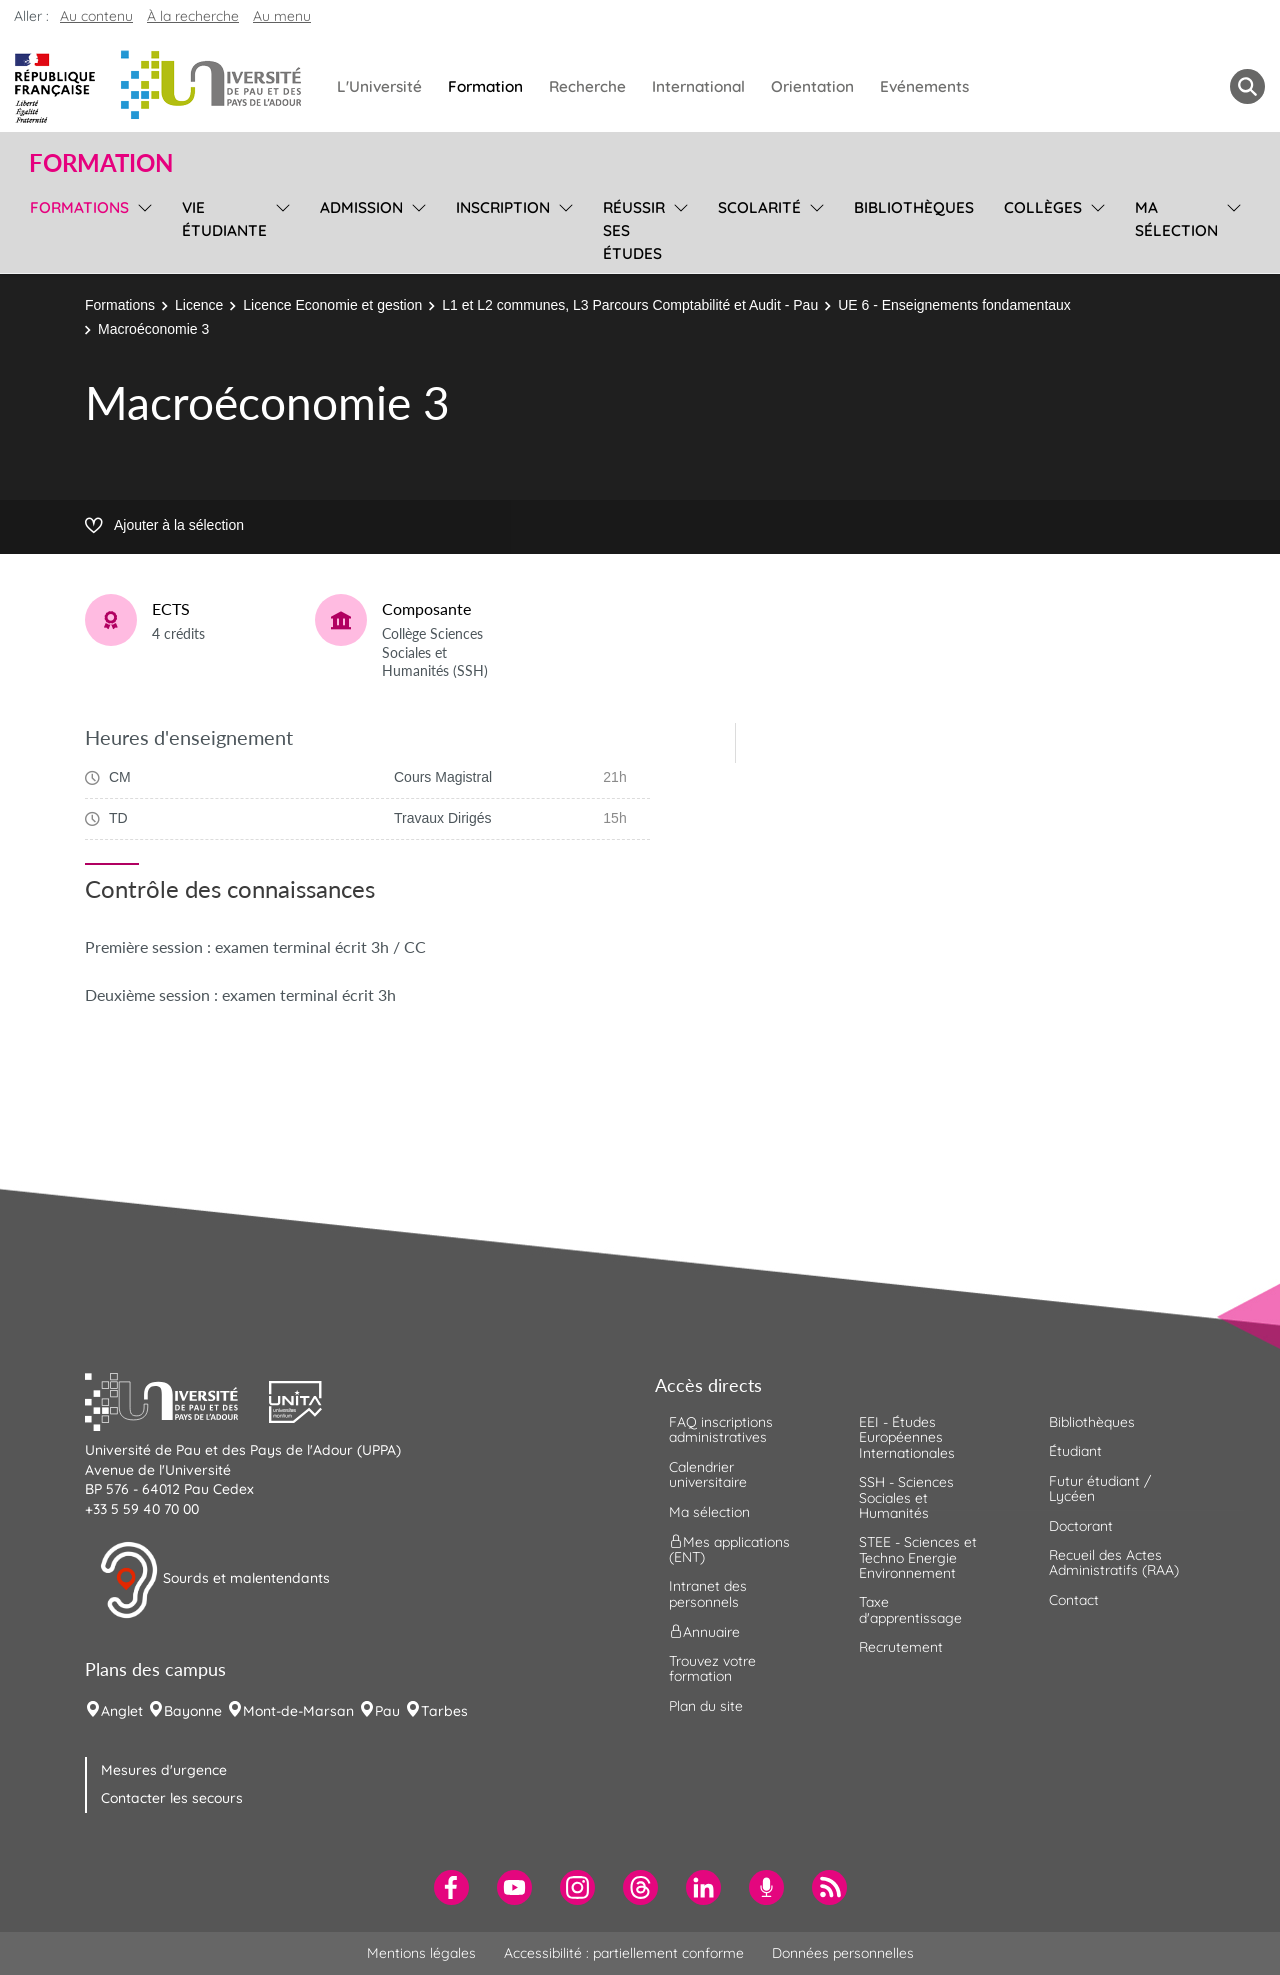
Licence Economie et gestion (332, 305)
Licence (199, 305)
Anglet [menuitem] (122, 1711)
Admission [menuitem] (361, 207)
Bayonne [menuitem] (193, 1711)
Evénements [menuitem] (924, 86)
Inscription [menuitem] (503, 207)
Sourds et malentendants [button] (214, 1580)
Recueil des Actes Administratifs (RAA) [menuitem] (1114, 1562)
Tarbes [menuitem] (444, 1711)
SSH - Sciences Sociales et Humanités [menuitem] (906, 1497)
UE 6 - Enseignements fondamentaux (954, 305)
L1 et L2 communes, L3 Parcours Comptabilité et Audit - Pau (630, 305)
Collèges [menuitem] (1043, 207)
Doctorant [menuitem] (1081, 1526)
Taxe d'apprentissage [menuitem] (910, 1609)
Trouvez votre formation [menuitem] (712, 1668)
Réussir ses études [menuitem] (634, 230)
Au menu (282, 16)
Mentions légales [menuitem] (421, 1953)
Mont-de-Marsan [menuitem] (298, 1711)
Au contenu (96, 16)
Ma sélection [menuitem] (1176, 219)
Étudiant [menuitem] (1075, 1451)
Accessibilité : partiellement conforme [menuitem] (624, 1953)
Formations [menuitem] (79, 207)
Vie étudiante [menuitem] (224, 219)
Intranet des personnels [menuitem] (708, 1593)
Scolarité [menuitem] (759, 207)
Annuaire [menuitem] (704, 1632)
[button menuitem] (1247, 86)
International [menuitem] (698, 86)
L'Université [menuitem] (379, 86)
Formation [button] (101, 163)
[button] (177, 1399)
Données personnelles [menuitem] (843, 1953)
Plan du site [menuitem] (706, 1706)
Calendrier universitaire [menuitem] (708, 1474)
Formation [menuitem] (485, 86)
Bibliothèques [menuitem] (914, 207)
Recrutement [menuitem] (901, 1647)
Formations (120, 305)
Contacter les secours (172, 1798)
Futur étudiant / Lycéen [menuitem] (1100, 1488)
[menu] (141, 228)
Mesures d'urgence (164, 1770)
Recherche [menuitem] (587, 86)
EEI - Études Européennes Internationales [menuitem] (907, 1437)
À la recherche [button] (193, 16)
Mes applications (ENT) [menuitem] (729, 1549)
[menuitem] (451, 1887)
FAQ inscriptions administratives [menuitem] (721, 1429)
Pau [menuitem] (387, 1711)
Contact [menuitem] (1074, 1600)
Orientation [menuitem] (812, 86)
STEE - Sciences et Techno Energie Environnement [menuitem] (918, 1557)
